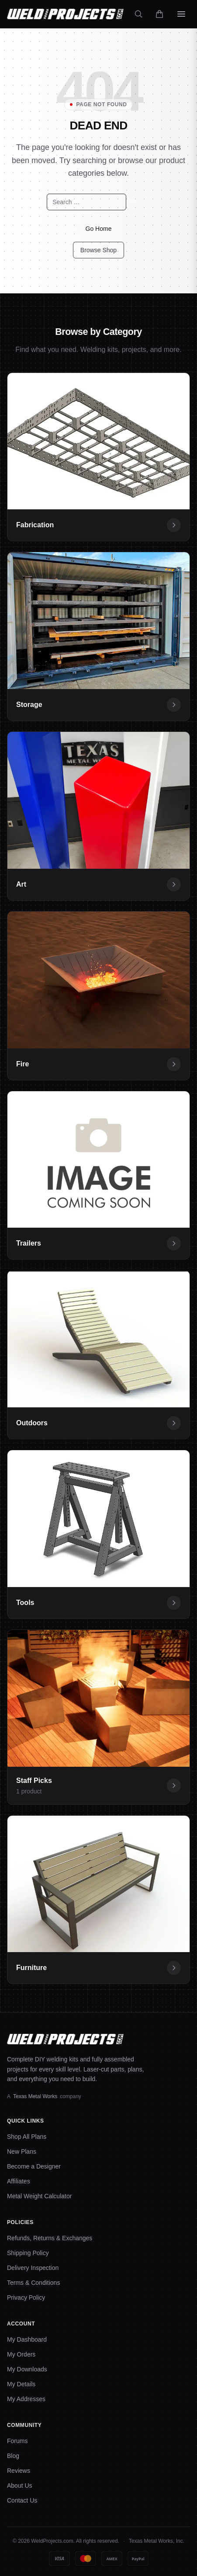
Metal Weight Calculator (39, 2196)
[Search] (138, 14)
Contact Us (22, 2500)
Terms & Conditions (33, 2282)
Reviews (18, 2470)
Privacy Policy (26, 2297)
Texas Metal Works (35, 2096)
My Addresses (26, 2398)
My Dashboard (27, 2339)
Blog (13, 2455)
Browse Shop (98, 250)
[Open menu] (181, 14)
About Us (19, 2485)
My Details (21, 2384)
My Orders (21, 2354)
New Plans (21, 2151)
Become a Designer (34, 2166)
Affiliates (18, 2181)
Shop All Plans (26, 2136)
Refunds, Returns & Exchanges (49, 2238)
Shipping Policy (28, 2252)
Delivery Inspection (33, 2267)
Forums (17, 2440)
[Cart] (159, 14)
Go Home (99, 228)
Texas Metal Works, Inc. (156, 2541)
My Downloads (27, 2369)
